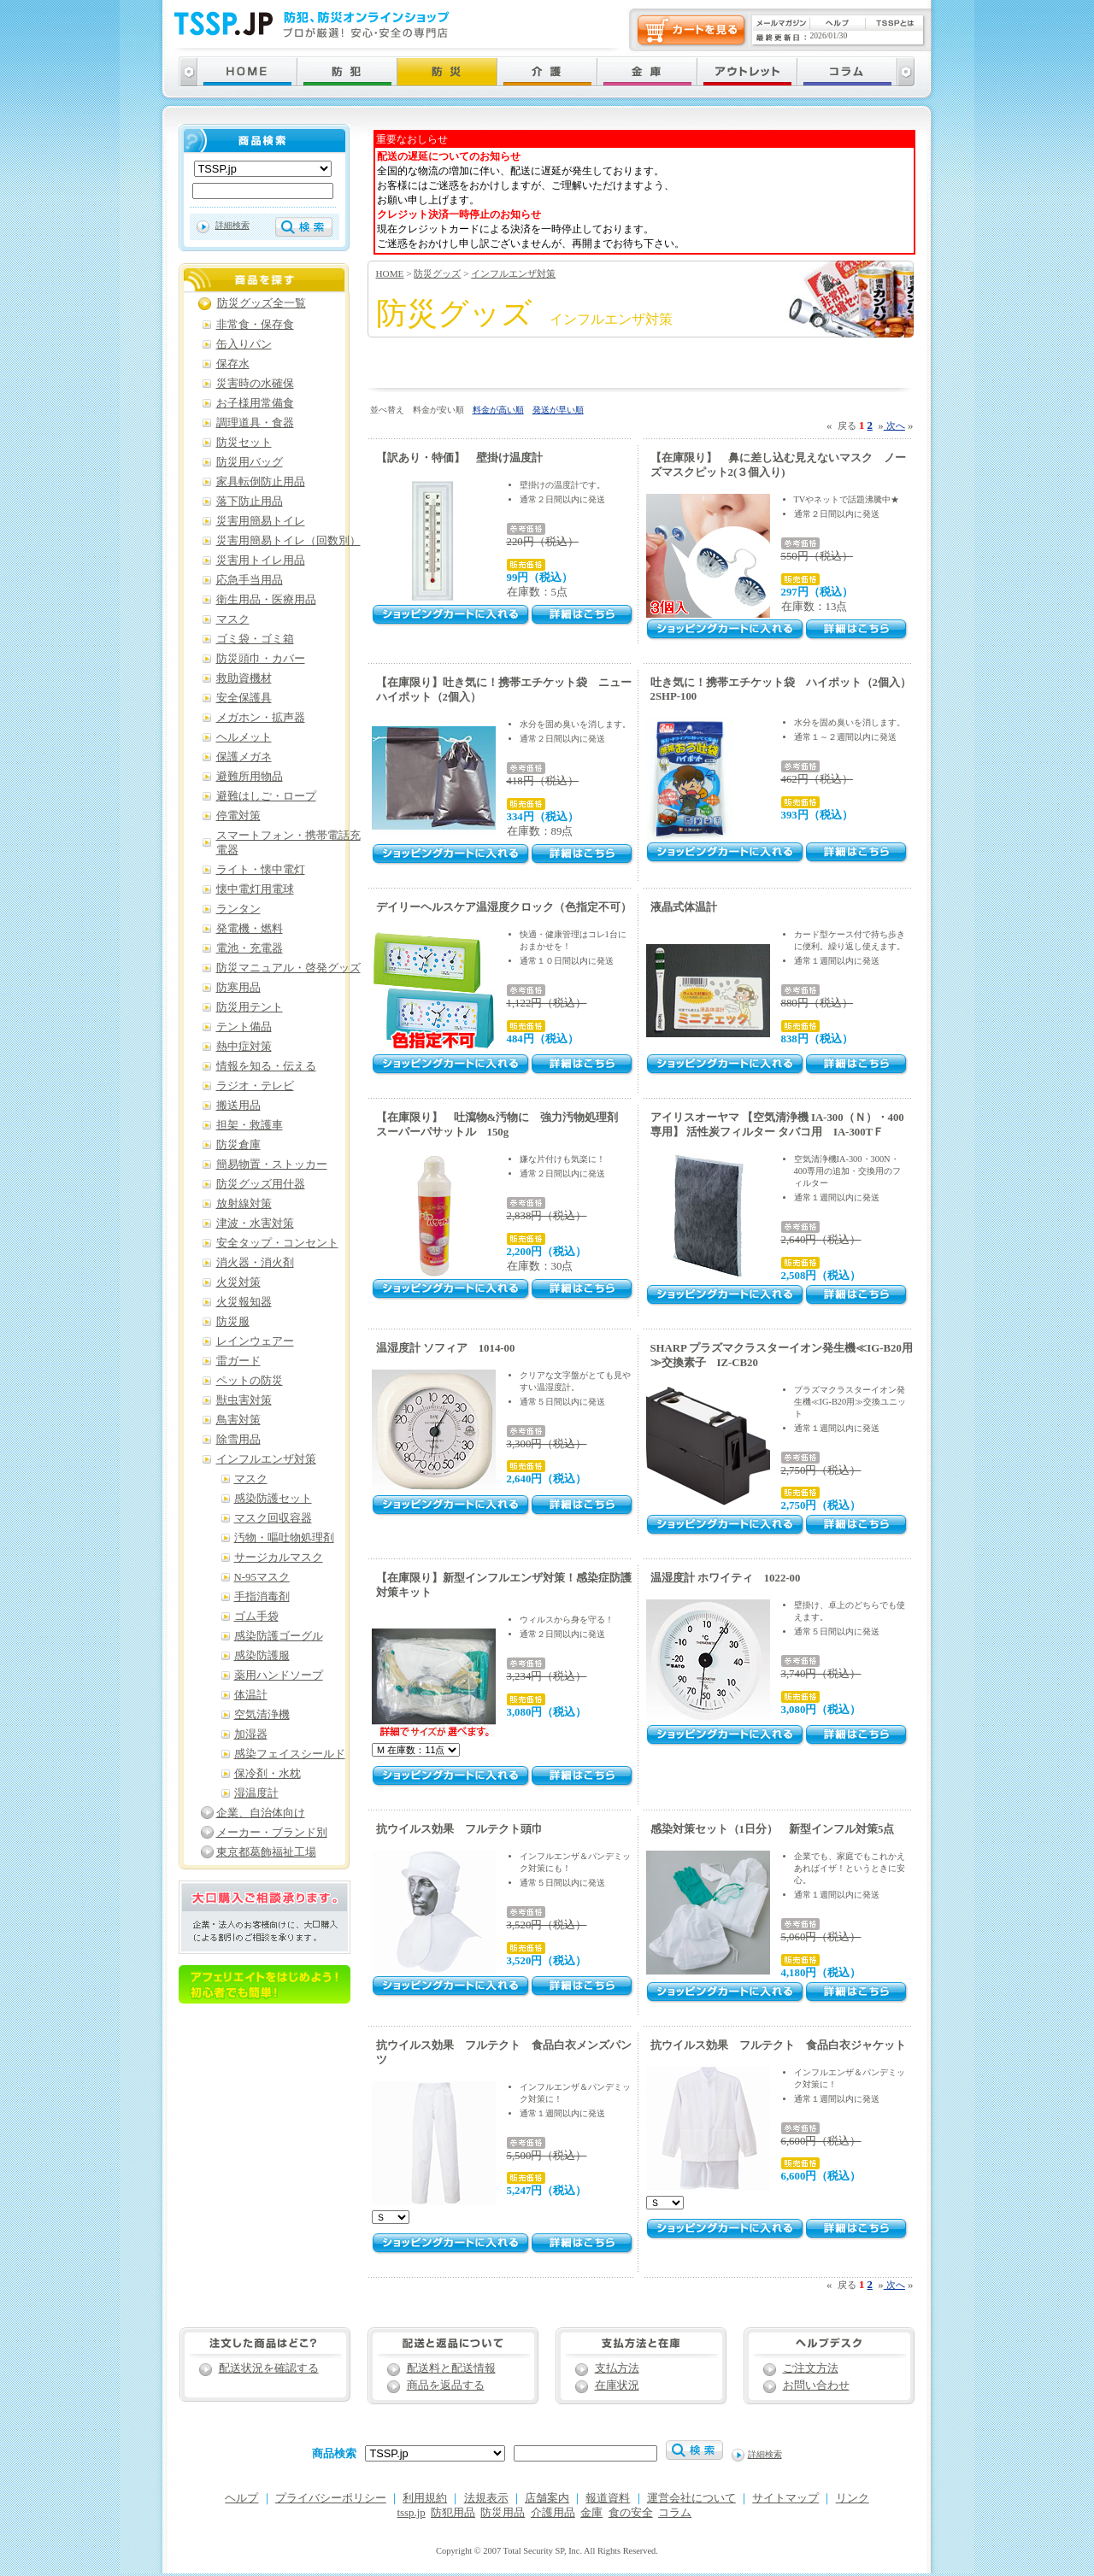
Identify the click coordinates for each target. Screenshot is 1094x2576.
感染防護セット (273, 1499)
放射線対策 (244, 1204)
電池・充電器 (249, 948)
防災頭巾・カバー (260, 659)
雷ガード (238, 1361)
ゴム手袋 (256, 1616)
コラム (674, 2513)
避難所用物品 (249, 777)
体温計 (251, 1695)
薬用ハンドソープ (278, 1675)
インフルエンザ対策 (513, 273)
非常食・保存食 (255, 325)
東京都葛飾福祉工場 (266, 1852)
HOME (390, 273)
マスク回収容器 (273, 1518)
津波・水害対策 (255, 1223)
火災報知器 (244, 1302)
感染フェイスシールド (289, 1754)
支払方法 (617, 2368)
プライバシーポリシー (330, 2498)
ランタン (238, 909)
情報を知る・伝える (266, 1066)
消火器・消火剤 (255, 1263)
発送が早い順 (558, 409)
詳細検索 (232, 225)
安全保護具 (244, 698)
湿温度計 (256, 1793)
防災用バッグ (249, 462)
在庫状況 (617, 2385)
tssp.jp (411, 2513)
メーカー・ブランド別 (271, 1833)
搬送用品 (238, 1106)
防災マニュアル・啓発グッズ (288, 968)
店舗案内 (547, 2498)
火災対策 (238, 1282)
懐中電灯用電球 (255, 889)
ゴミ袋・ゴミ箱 (255, 639)
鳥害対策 (238, 1420)
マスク (233, 619)
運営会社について (691, 2498)
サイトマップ (785, 2498)
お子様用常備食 (255, 403)
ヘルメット (244, 737)
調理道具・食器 (255, 423)
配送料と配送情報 (451, 2368)
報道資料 (607, 2498)
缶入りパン (244, 344)
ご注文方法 (810, 2368)
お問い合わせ (816, 2385)
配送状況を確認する (269, 2368)
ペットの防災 (249, 1381)
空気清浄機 (262, 1715)
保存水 (233, 364)
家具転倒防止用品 (260, 482)
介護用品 (553, 2513)
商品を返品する (446, 2385)
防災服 (233, 1322)
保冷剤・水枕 (267, 1774)
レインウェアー (255, 1341)
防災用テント (249, 1007)
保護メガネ (244, 757)
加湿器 (251, 1734)
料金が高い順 (498, 409)
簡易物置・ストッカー (271, 1165)
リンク (852, 2498)
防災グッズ (437, 273)
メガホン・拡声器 (260, 718)
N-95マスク (262, 1577)
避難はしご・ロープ (266, 796)
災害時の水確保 (255, 384)
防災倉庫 (238, 1145)
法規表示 (486, 2498)
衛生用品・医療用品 (266, 600)
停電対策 (238, 816)
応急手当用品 (249, 580)
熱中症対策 (244, 1047)
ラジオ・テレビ (255, 1086)
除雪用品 (238, 1440)
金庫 (591, 2513)
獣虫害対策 (244, 1400)
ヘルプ (241, 2498)
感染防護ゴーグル (278, 1636)
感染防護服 (262, 1656)
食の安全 (631, 2513)
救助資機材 (244, 678)
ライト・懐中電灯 (260, 870)
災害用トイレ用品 (260, 560)
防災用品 (502, 2513)
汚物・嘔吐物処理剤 (284, 1538)
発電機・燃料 (249, 929)
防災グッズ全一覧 (261, 303)
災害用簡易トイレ (260, 521)
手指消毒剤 (262, 1597)
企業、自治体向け (260, 1813)
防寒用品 (238, 988)
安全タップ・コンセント (277, 1243)
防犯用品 (453, 2513)
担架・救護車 (249, 1125)
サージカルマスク (278, 1558)
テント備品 (244, 1027)
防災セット (244, 443)
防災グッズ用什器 (260, 1184)
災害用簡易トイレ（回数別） (288, 541)
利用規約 (425, 2498)
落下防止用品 (249, 502)
